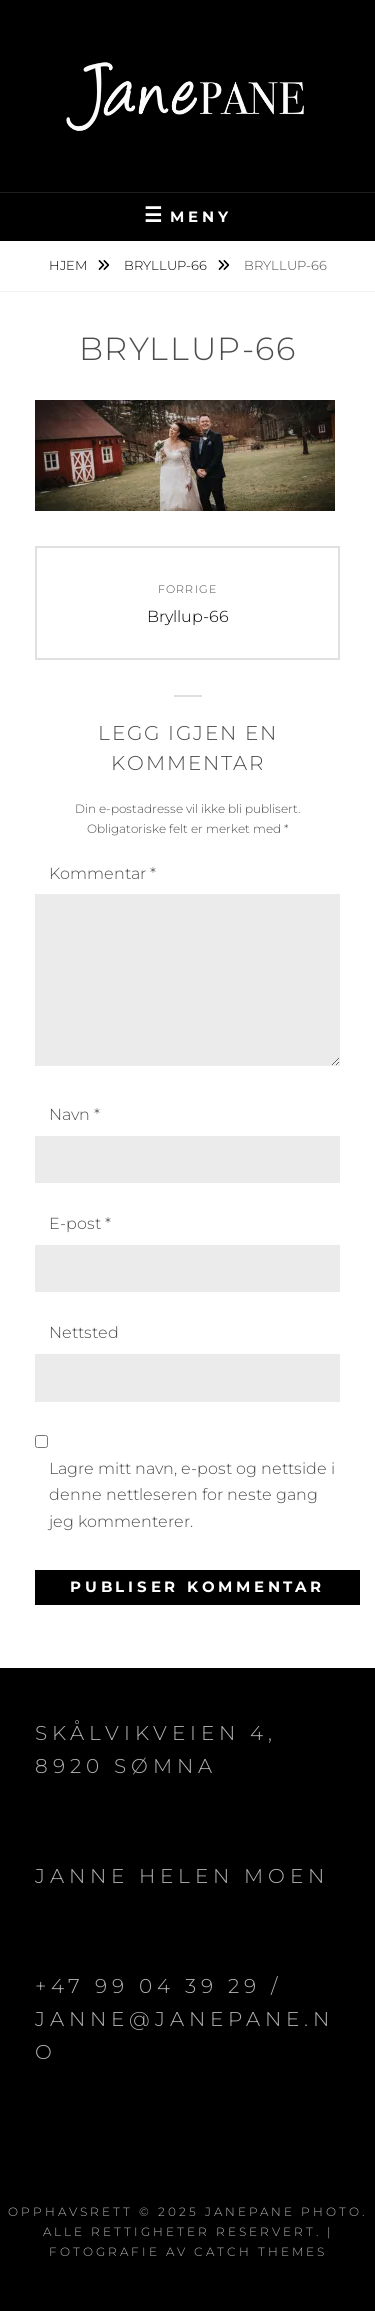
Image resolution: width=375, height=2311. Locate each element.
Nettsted (84, 1332)
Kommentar (102, 873)
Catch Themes (260, 2251)
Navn (74, 1114)
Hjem (69, 265)
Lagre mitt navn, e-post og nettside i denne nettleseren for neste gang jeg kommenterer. (192, 1495)
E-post (80, 1223)
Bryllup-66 (167, 265)
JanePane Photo (283, 2211)
